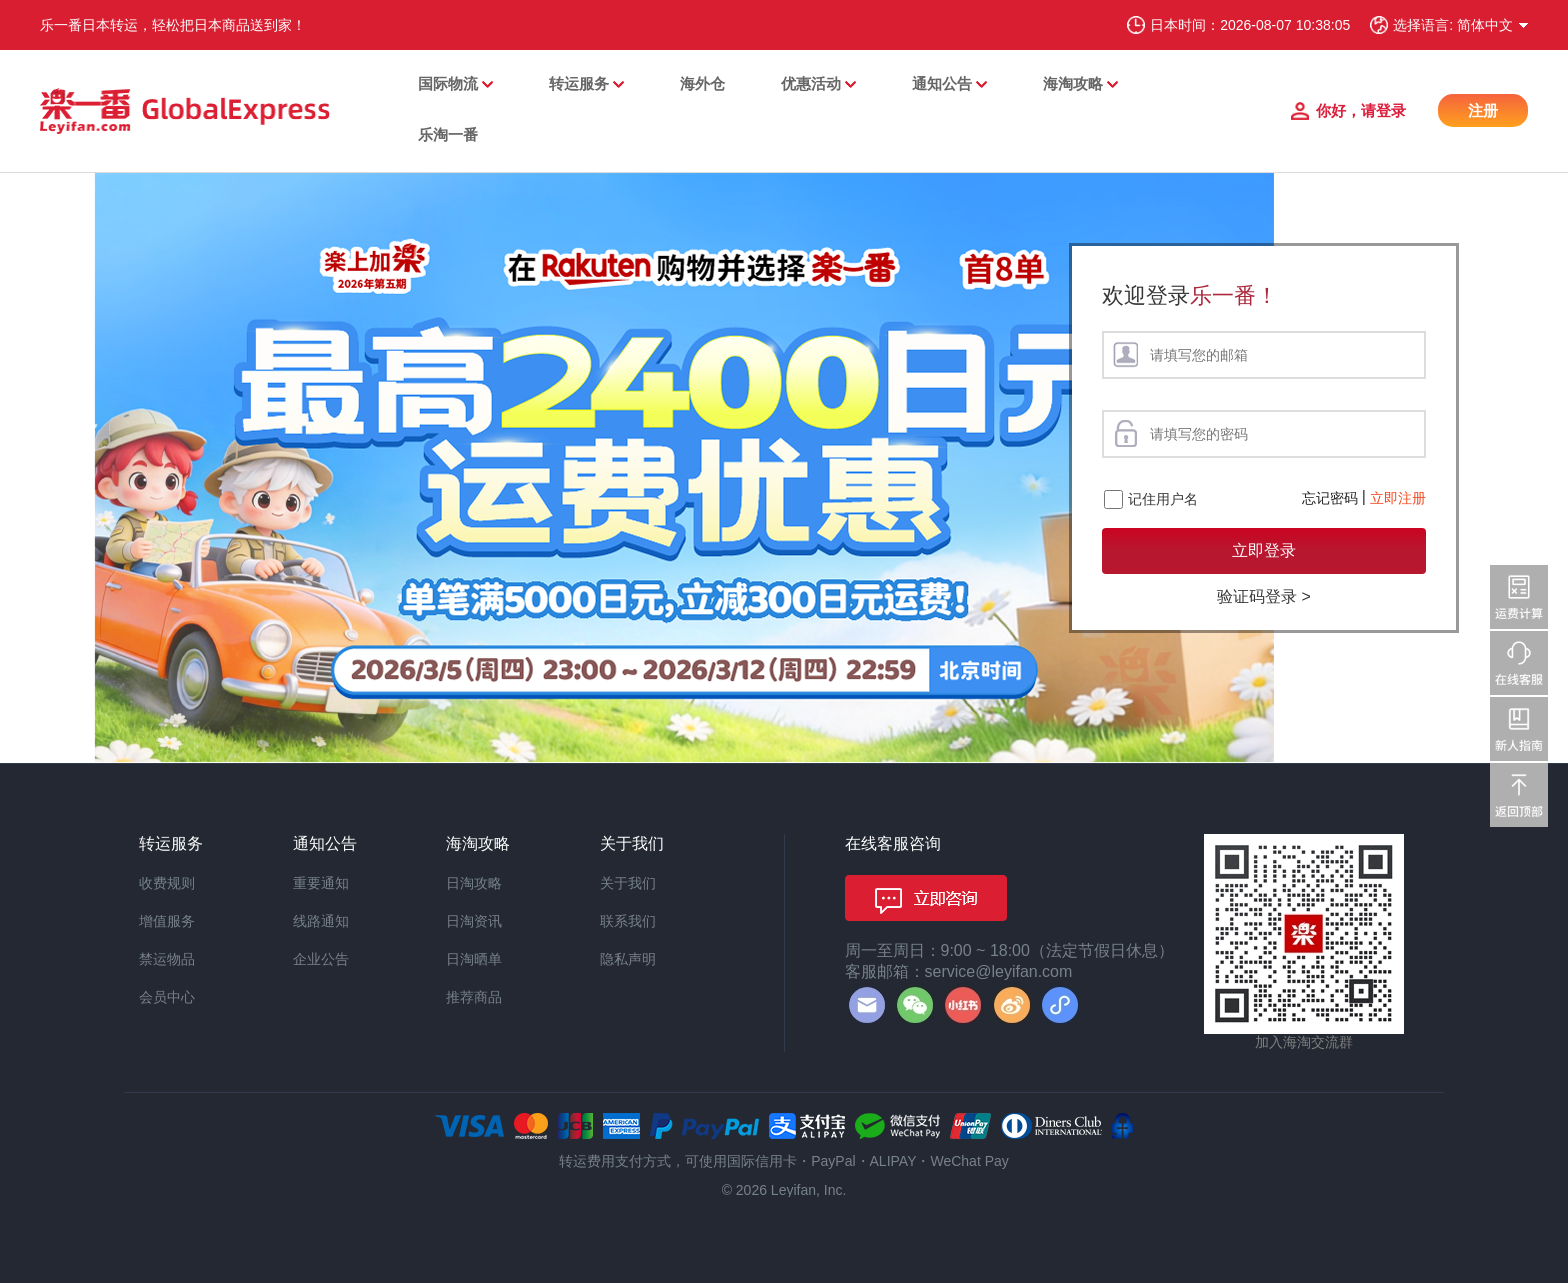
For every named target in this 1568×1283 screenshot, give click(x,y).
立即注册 (1398, 498)
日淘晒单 (474, 959)
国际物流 (448, 83)
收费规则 (167, 883)
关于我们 (628, 883)
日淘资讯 (474, 921)
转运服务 (579, 83)
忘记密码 (1330, 498)
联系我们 (628, 921)
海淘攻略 (1073, 83)
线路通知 (321, 921)
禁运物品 (167, 959)
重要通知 (321, 883)
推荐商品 (474, 997)
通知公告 (942, 83)
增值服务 (167, 921)
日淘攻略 (474, 883)
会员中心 (167, 997)
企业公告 (321, 959)
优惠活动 (811, 83)
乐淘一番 (448, 134)
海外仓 (702, 83)
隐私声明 (628, 959)
